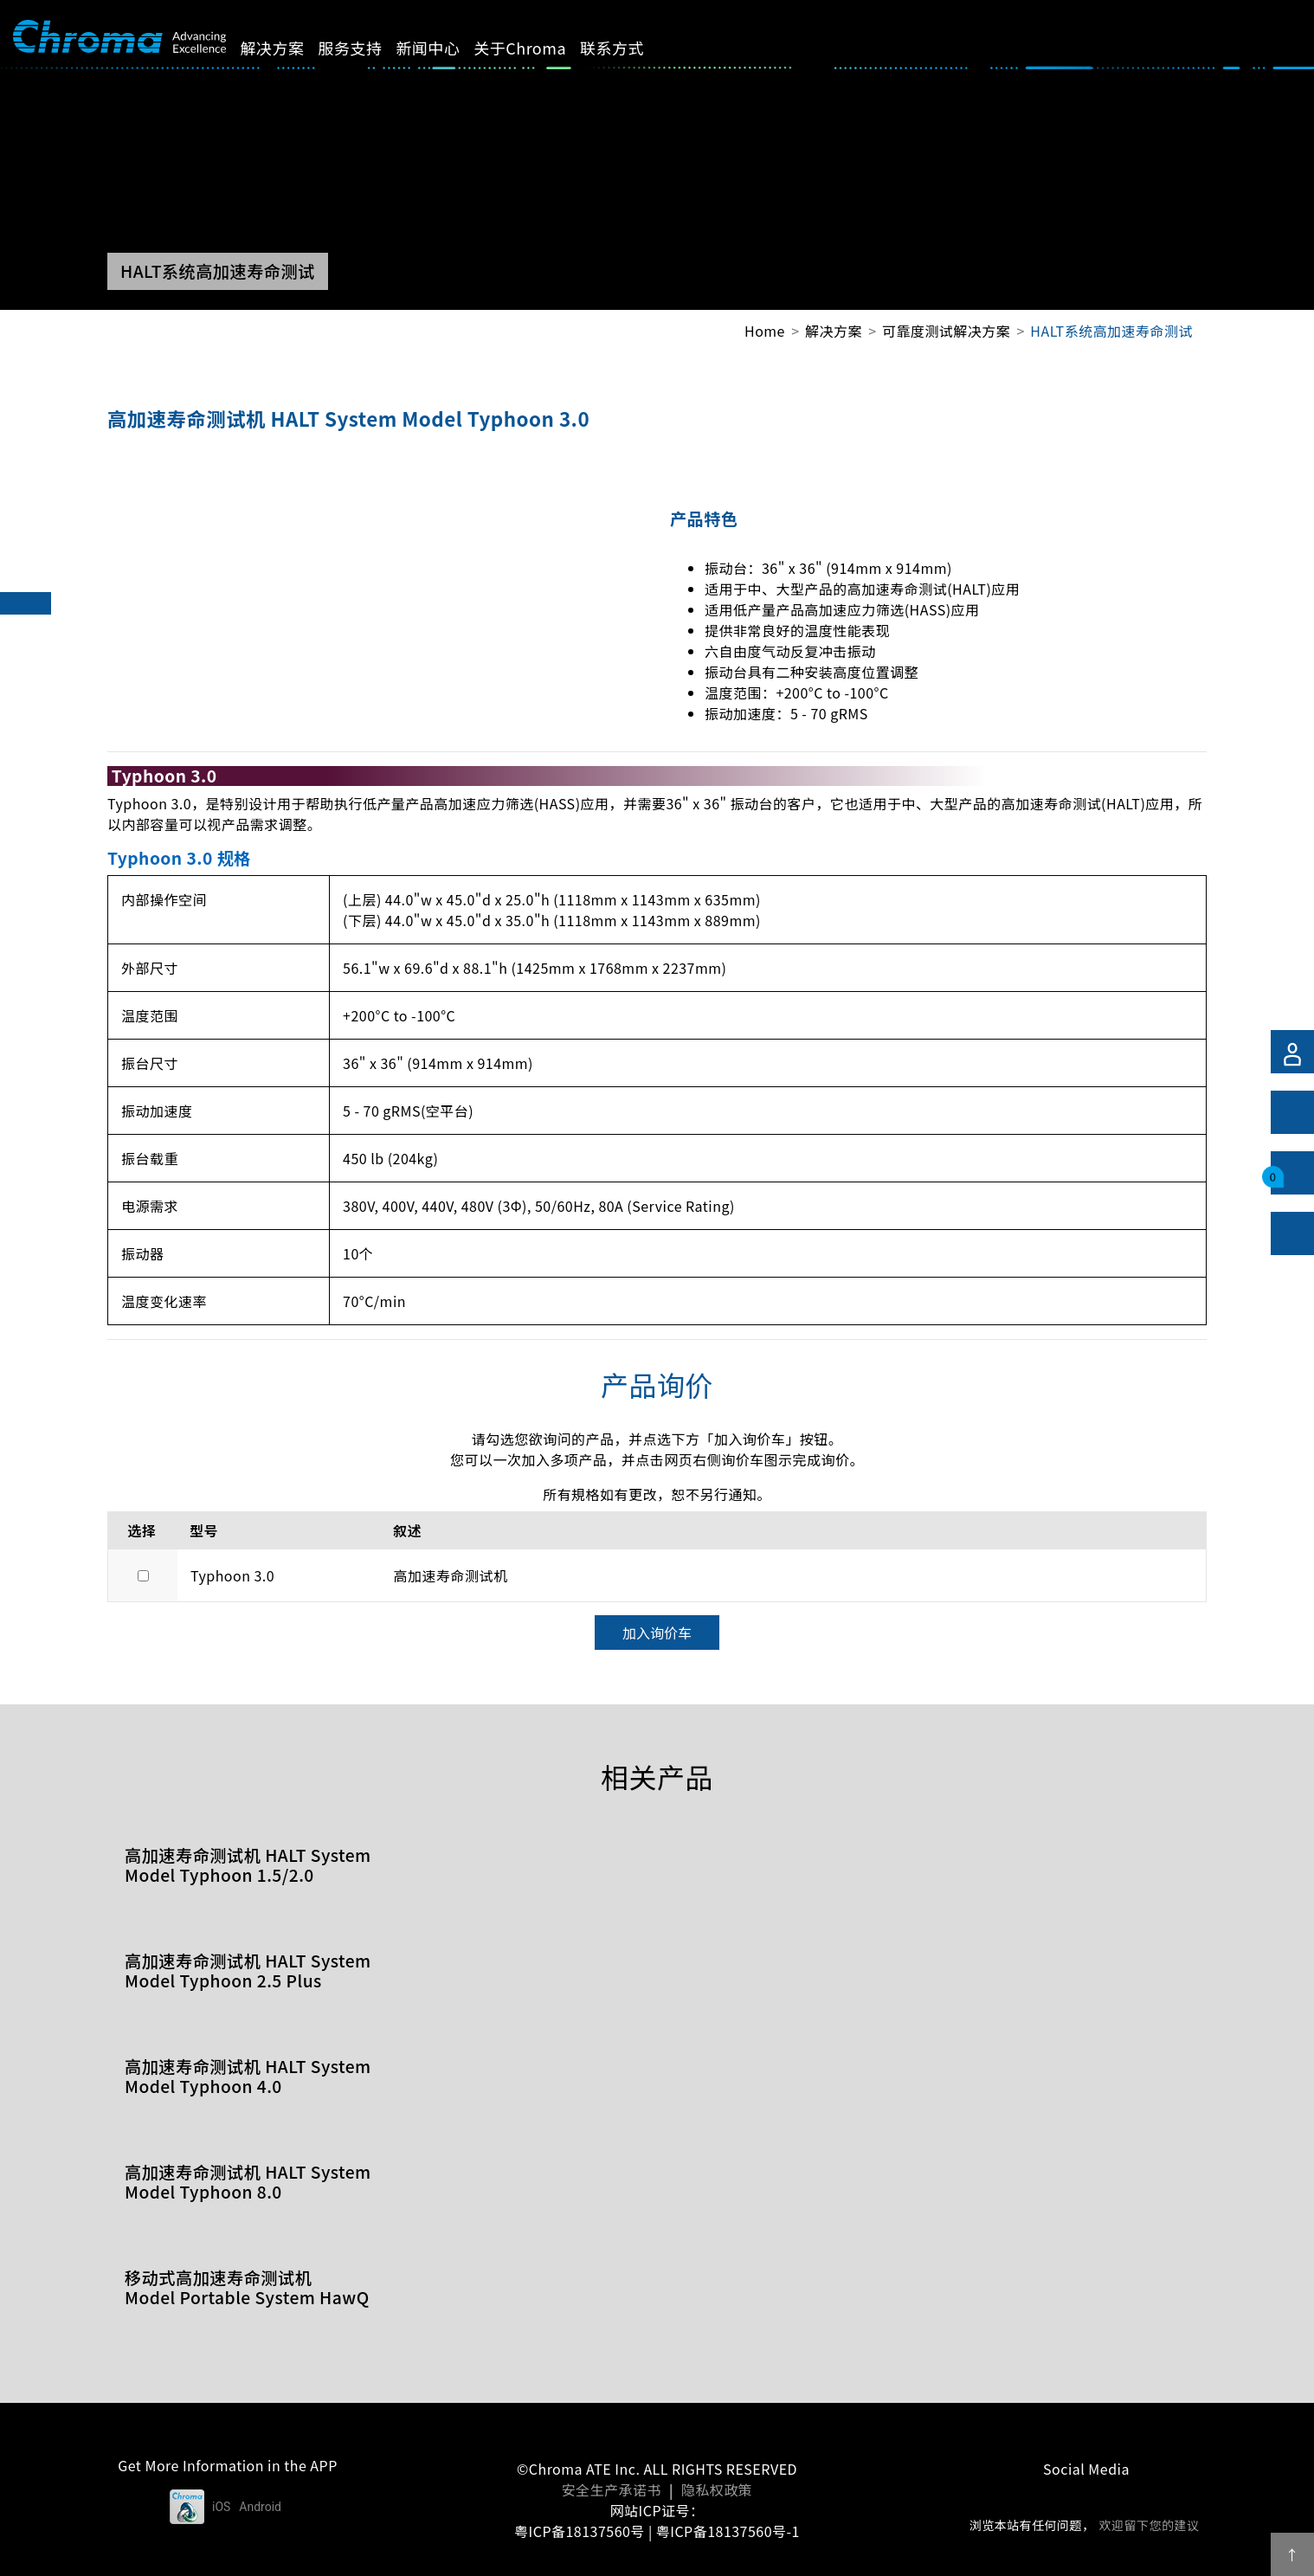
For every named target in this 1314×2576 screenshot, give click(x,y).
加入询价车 (657, 1632)
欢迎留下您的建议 (1148, 2525)
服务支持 (370, 47)
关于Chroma (539, 47)
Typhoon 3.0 (232, 1575)
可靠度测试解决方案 (946, 330)
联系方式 (632, 47)
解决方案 (292, 47)
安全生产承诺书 (611, 2489)
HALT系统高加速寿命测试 (1111, 330)
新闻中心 (447, 47)
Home (764, 330)
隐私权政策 (716, 2489)
